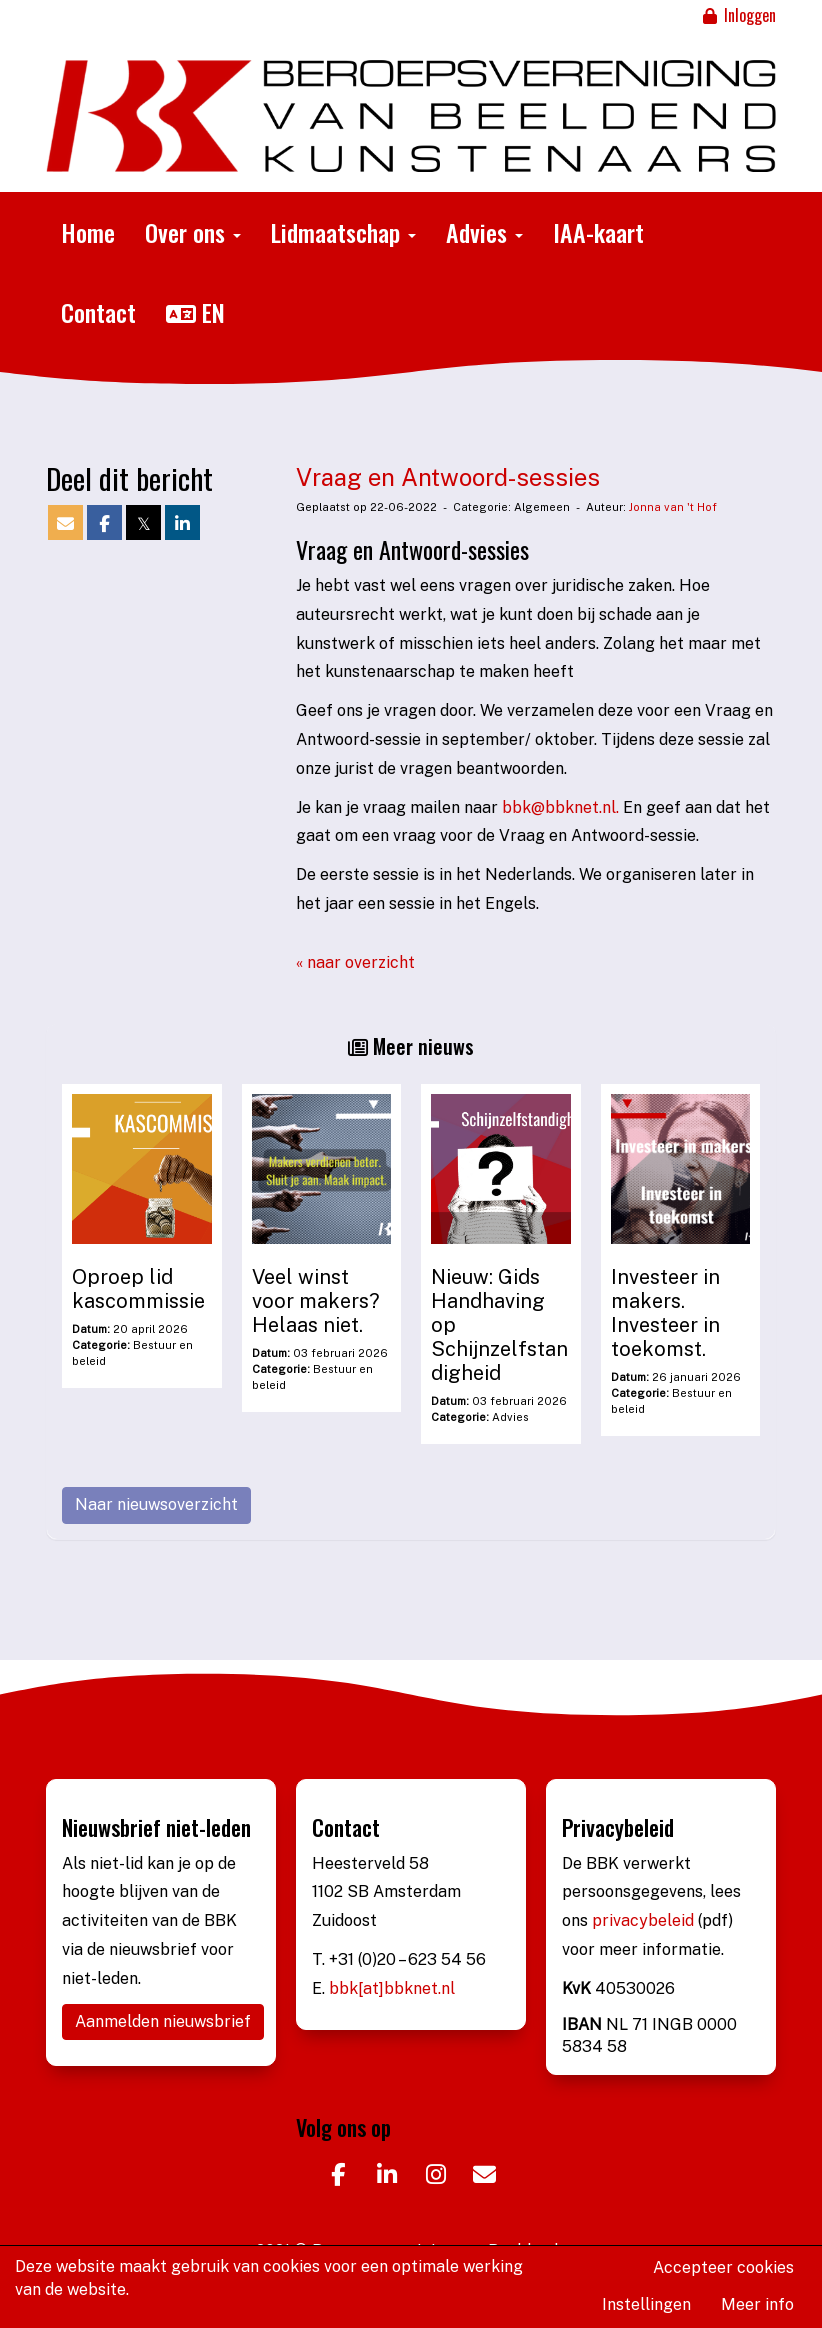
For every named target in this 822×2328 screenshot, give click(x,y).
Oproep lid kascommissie (138, 1289)
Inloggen (738, 15)
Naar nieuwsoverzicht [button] (156, 1504)
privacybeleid (645, 1920)
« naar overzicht (355, 962)
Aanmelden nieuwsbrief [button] (163, 2021)
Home (88, 232)
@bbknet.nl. (560, 807)
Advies (484, 232)
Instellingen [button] (646, 2304)
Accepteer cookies (723, 2267)
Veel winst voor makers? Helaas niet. (316, 1301)
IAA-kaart (598, 232)
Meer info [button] (757, 2304)
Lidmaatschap (343, 232)
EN (195, 312)
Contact (98, 312)
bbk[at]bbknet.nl (392, 1988)
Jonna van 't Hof (673, 507)
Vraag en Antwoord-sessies (448, 477)
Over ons (193, 232)
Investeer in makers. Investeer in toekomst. (665, 1313)
